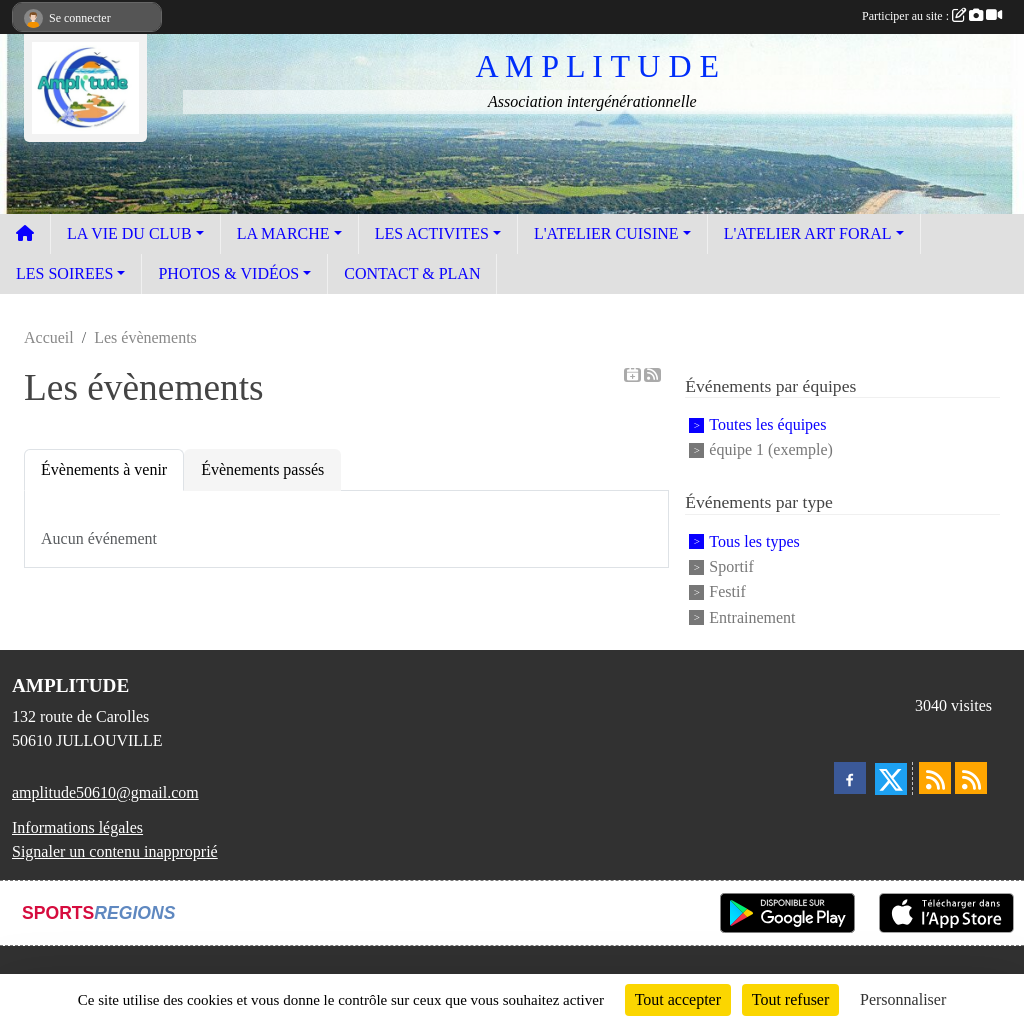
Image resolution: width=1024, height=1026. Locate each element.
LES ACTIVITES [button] (432, 233)
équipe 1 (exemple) (771, 449)
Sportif (731, 566)
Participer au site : (932, 16)
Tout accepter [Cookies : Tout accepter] (678, 999)
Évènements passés (262, 469)
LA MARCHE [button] (283, 233)
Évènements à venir (104, 469)
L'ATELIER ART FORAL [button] (808, 233)
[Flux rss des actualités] (935, 778)
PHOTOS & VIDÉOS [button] (228, 273)
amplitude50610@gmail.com (105, 792)
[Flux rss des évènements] (971, 778)
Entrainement (752, 617)
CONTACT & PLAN (412, 273)
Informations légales (77, 827)
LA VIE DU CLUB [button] (129, 233)
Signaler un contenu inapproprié (115, 851)
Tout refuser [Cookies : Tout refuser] (791, 999)
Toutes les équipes (767, 424)
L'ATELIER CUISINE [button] (606, 233)
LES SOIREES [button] (64, 273)
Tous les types (754, 541)
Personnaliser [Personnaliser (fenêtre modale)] (903, 999)
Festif (727, 592)
